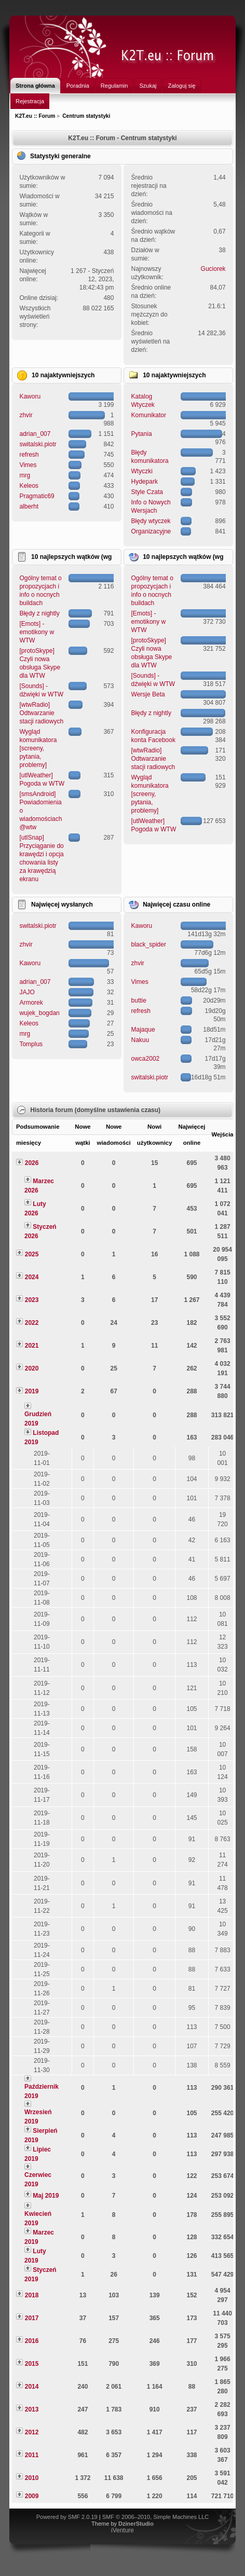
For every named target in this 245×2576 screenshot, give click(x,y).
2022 (32, 1322)
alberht (28, 506)
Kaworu (29, 396)
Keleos (28, 485)
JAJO (26, 992)
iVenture (122, 2530)
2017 (32, 2318)
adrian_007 (34, 433)
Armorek (31, 1002)
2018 (32, 2295)
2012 (32, 2432)
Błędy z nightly (39, 613)
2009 (32, 2496)
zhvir (25, 415)
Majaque (143, 1029)
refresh (28, 454)
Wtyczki (142, 471)
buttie (138, 1000)
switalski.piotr (37, 444)
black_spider (148, 944)
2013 (32, 2409)
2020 (32, 1368)
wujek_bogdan (39, 1013)
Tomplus (31, 1044)
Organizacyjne (151, 531)
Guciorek (213, 268)
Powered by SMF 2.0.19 (67, 2517)
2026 (32, 1163)
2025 (32, 1254)
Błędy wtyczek (151, 521)
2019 (32, 1391)
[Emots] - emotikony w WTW (36, 632)
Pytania (141, 433)
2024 (32, 1277)
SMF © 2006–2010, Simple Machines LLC (155, 2517)
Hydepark (144, 481)
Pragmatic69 (36, 496)
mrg (24, 475)
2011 (32, 2455)
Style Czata (147, 492)
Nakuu (140, 1040)
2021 (32, 1345)
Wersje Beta (148, 694)
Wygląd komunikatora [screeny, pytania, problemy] (38, 748)
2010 (32, 2478)
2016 (32, 2341)
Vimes (27, 465)
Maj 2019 (46, 2195)
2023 (32, 1300)
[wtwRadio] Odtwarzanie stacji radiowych (41, 713)
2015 (32, 2363)
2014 (32, 2386)
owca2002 (145, 1058)
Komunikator (148, 415)
